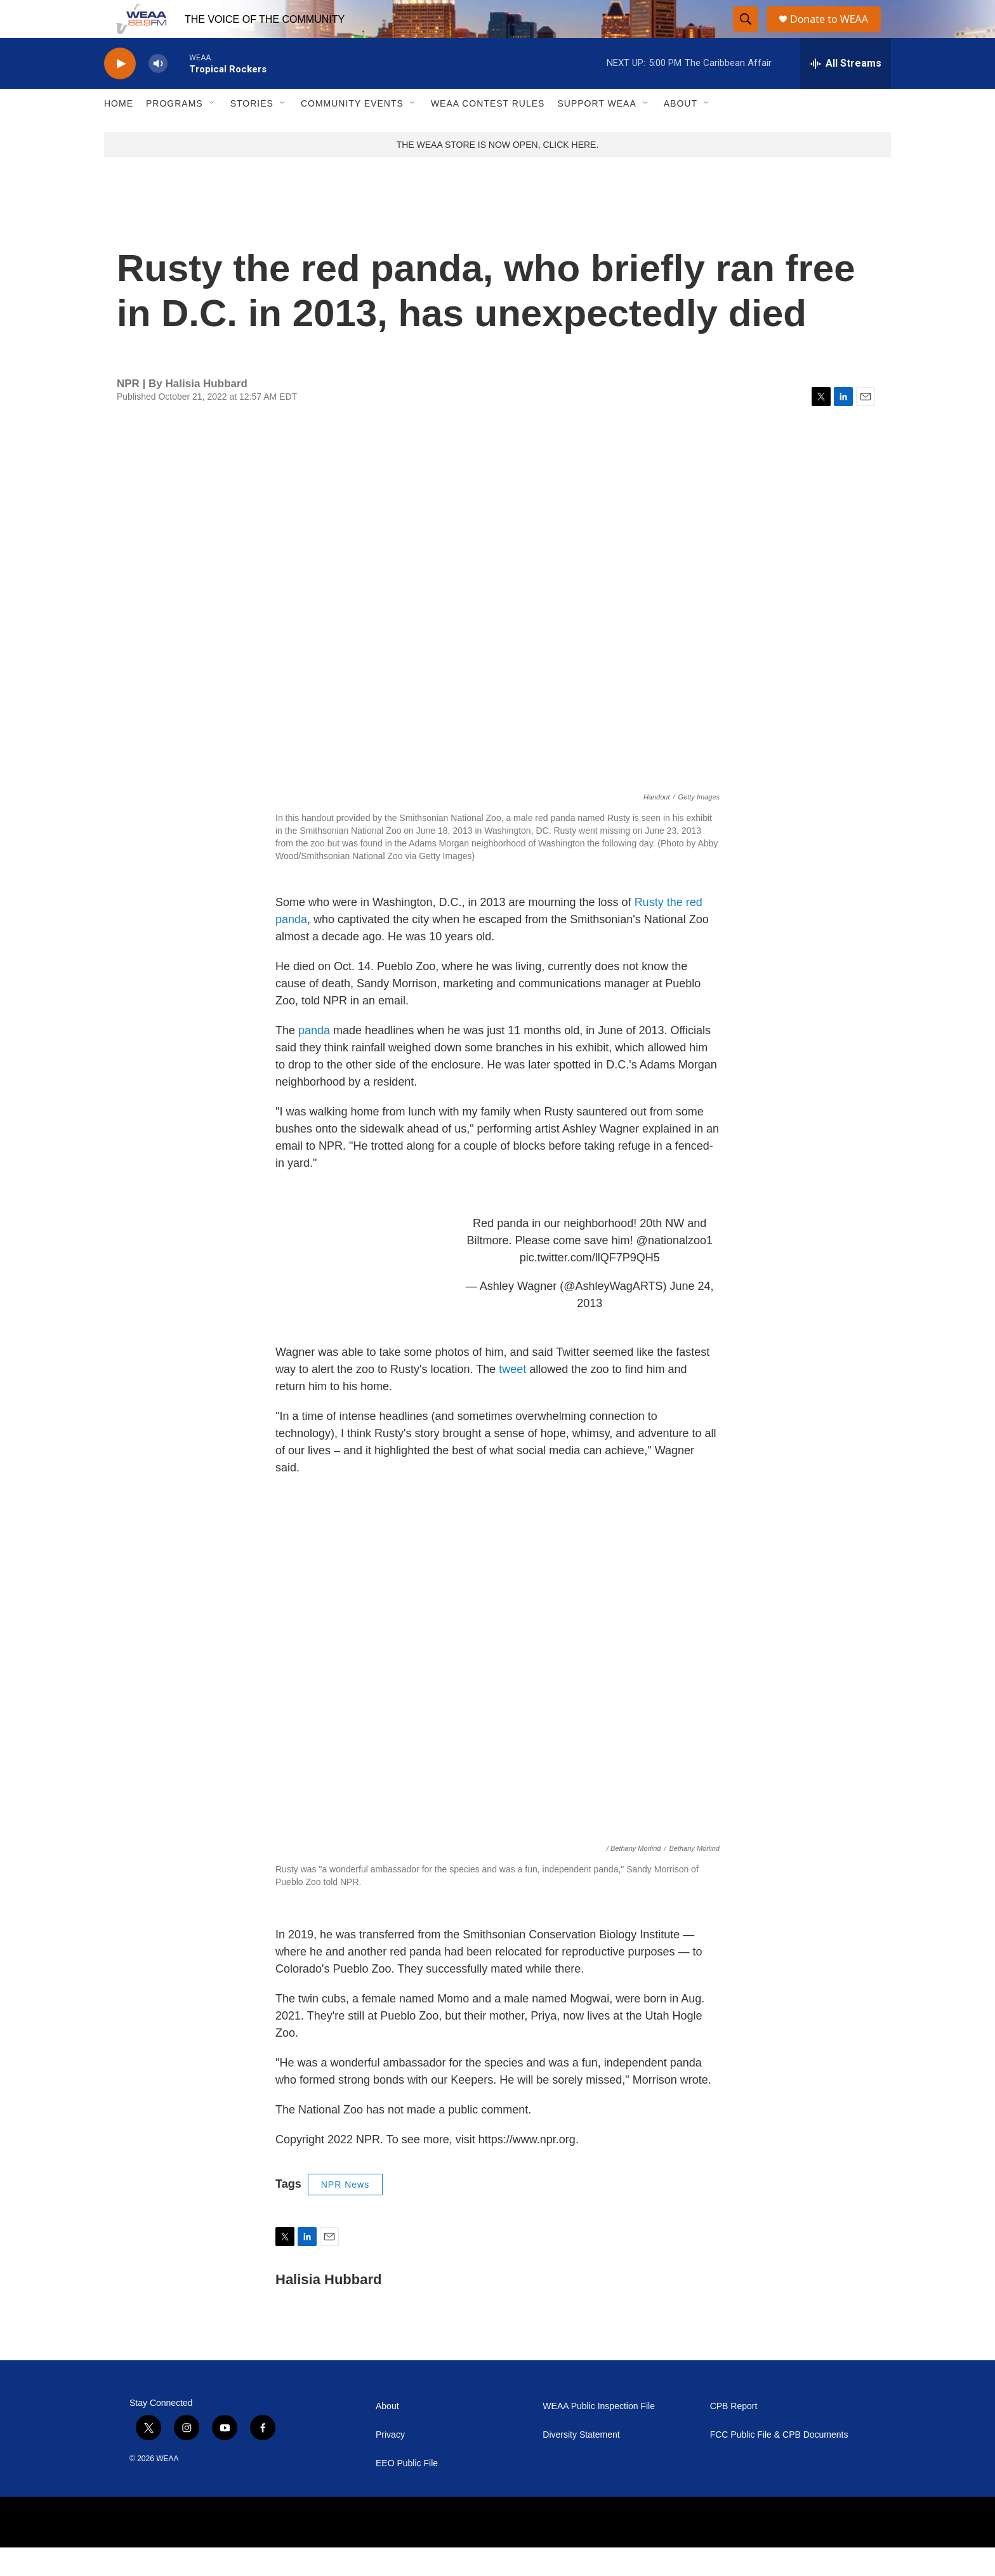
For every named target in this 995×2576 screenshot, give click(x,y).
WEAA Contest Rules (488, 132)
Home (118, 132)
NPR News (345, 2213)
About (680, 132)
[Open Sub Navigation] (213, 132)
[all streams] (845, 92)
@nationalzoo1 (674, 1269)
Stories (251, 132)
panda (315, 1059)
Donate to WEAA (834, 33)
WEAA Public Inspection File (599, 2435)
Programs (174, 132)
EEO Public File (407, 2492)
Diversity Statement (581, 2463)
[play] (120, 92)
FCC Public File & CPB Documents (779, 2463)
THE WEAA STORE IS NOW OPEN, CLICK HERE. (498, 173)
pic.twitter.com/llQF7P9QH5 (590, 1286)
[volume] (158, 92)
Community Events (352, 132)
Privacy (390, 2463)
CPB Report (734, 2435)
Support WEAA (596, 132)
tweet (514, 1397)
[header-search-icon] (746, 33)
